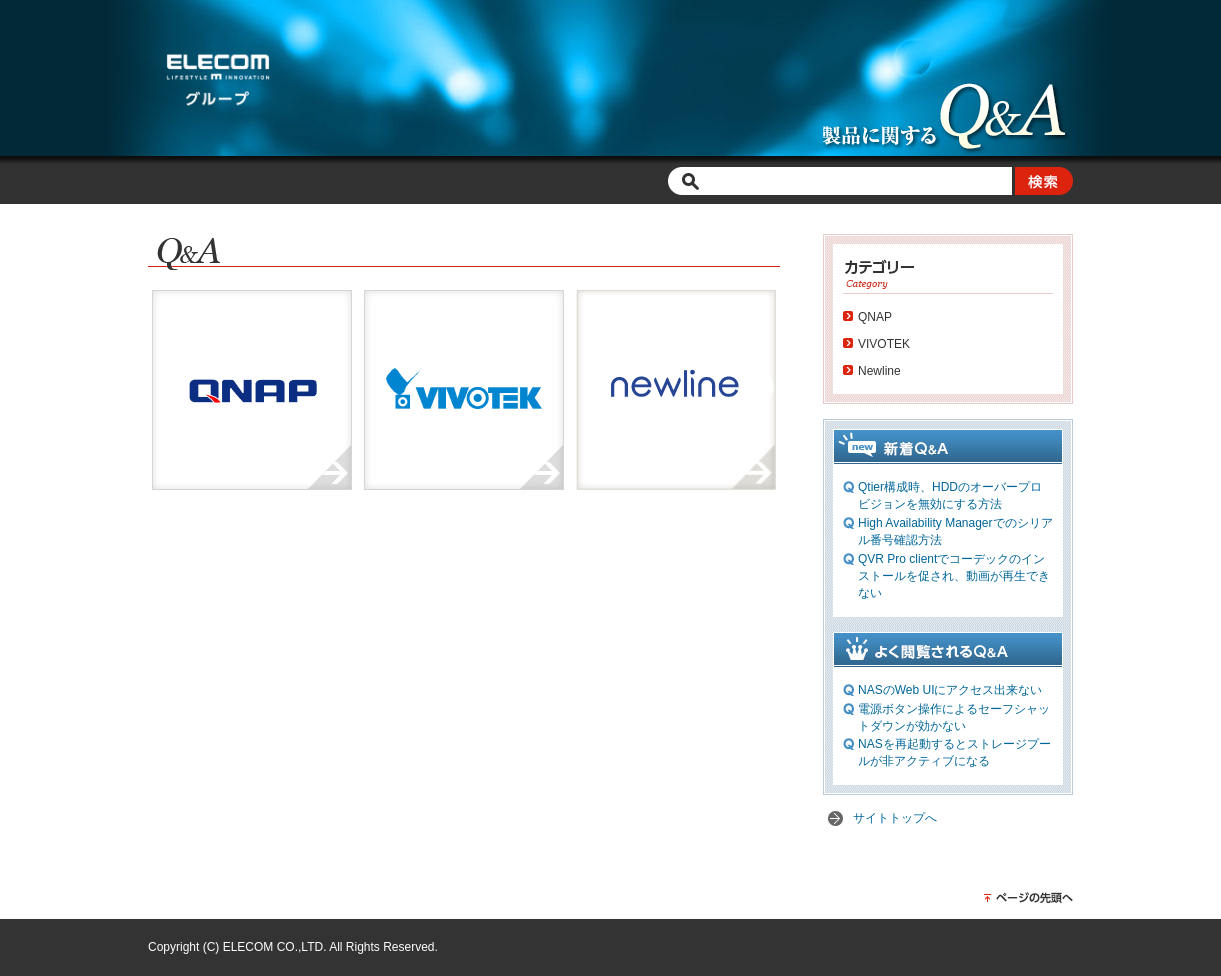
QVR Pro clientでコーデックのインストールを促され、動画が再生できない (954, 576)
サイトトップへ (895, 818)
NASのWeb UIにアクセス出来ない (950, 690)
